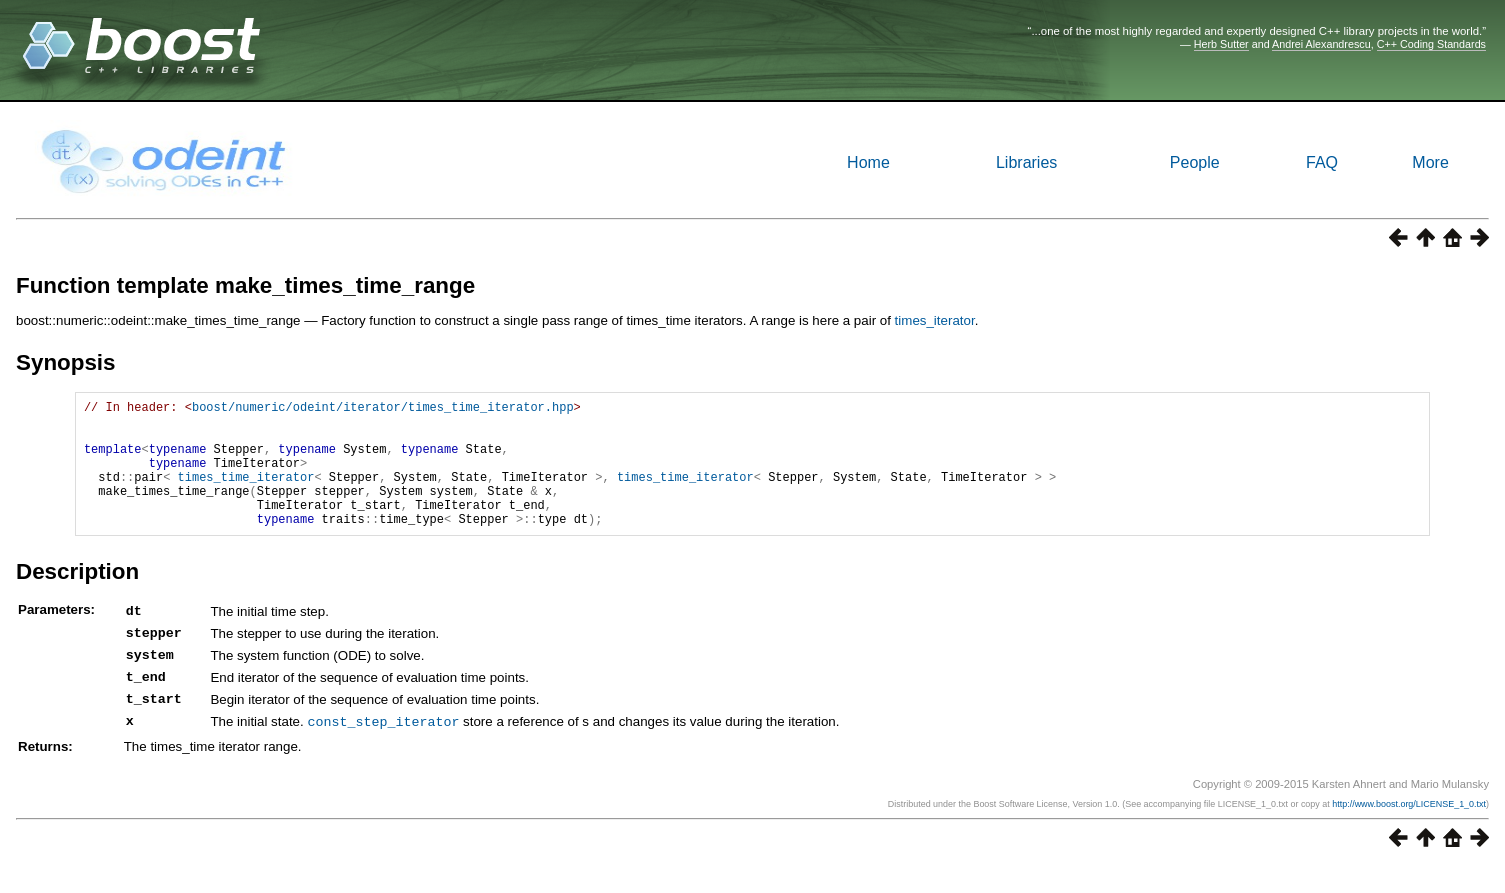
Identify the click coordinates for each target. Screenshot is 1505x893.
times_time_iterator (246, 494)
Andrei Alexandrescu (1321, 44)
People (1195, 162)
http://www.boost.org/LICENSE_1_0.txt (1409, 830)
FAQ (1322, 162)
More (1430, 162)
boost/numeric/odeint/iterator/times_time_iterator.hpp (383, 409)
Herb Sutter (1221, 44)
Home (868, 162)
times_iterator (935, 320)
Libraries (1026, 162)
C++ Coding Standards (1431, 44)
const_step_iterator (383, 748)
